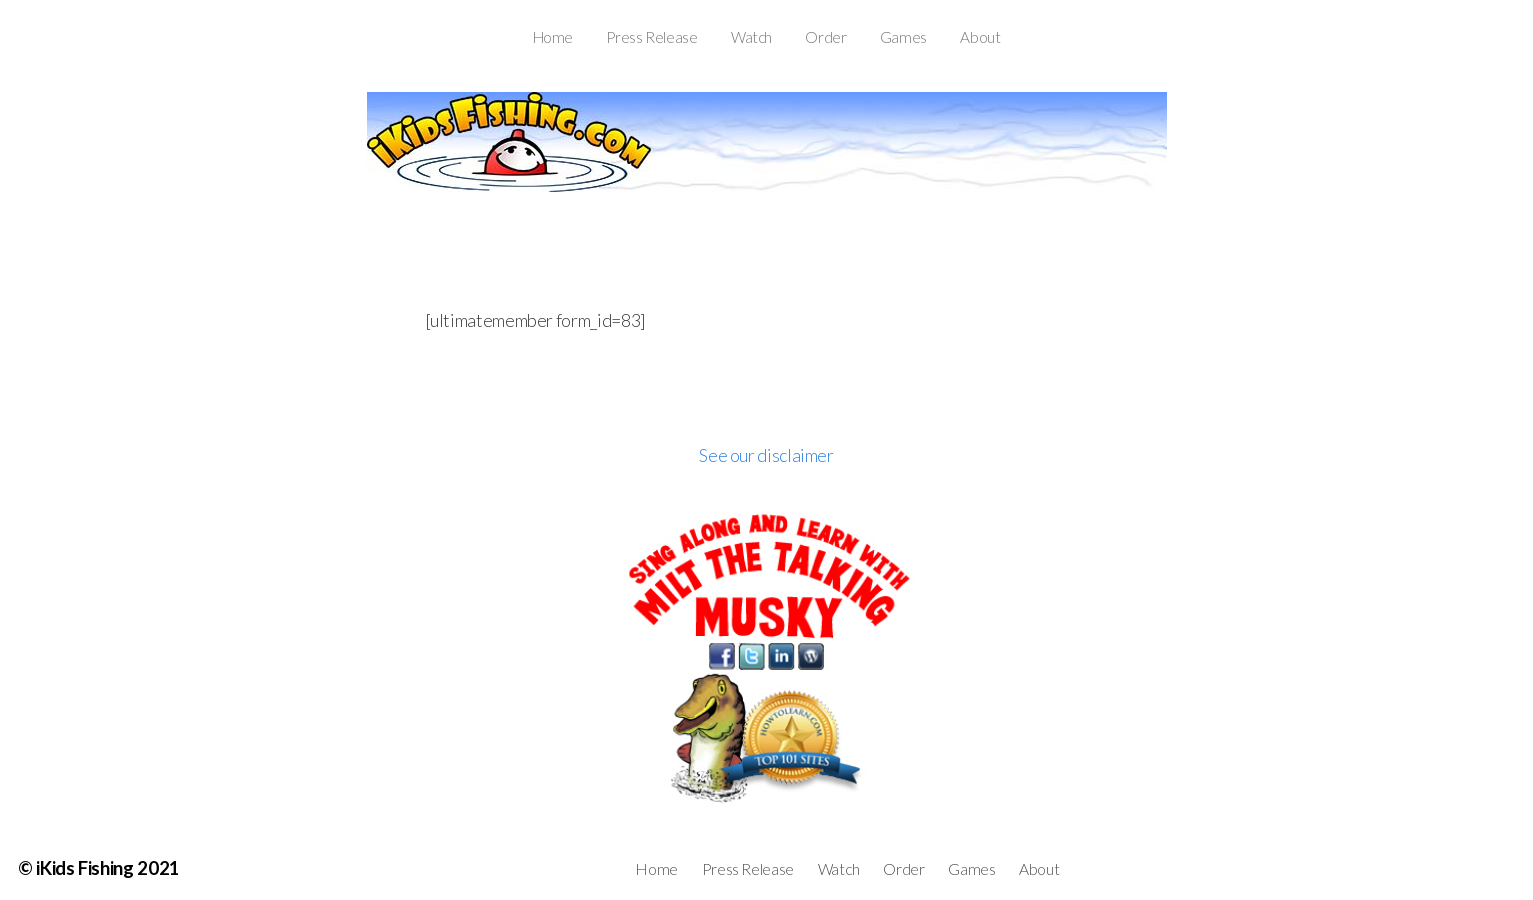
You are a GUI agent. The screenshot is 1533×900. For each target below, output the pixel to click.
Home (553, 37)
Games (903, 37)
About (980, 37)
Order (825, 37)
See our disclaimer (766, 455)
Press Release (651, 37)
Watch (751, 37)
